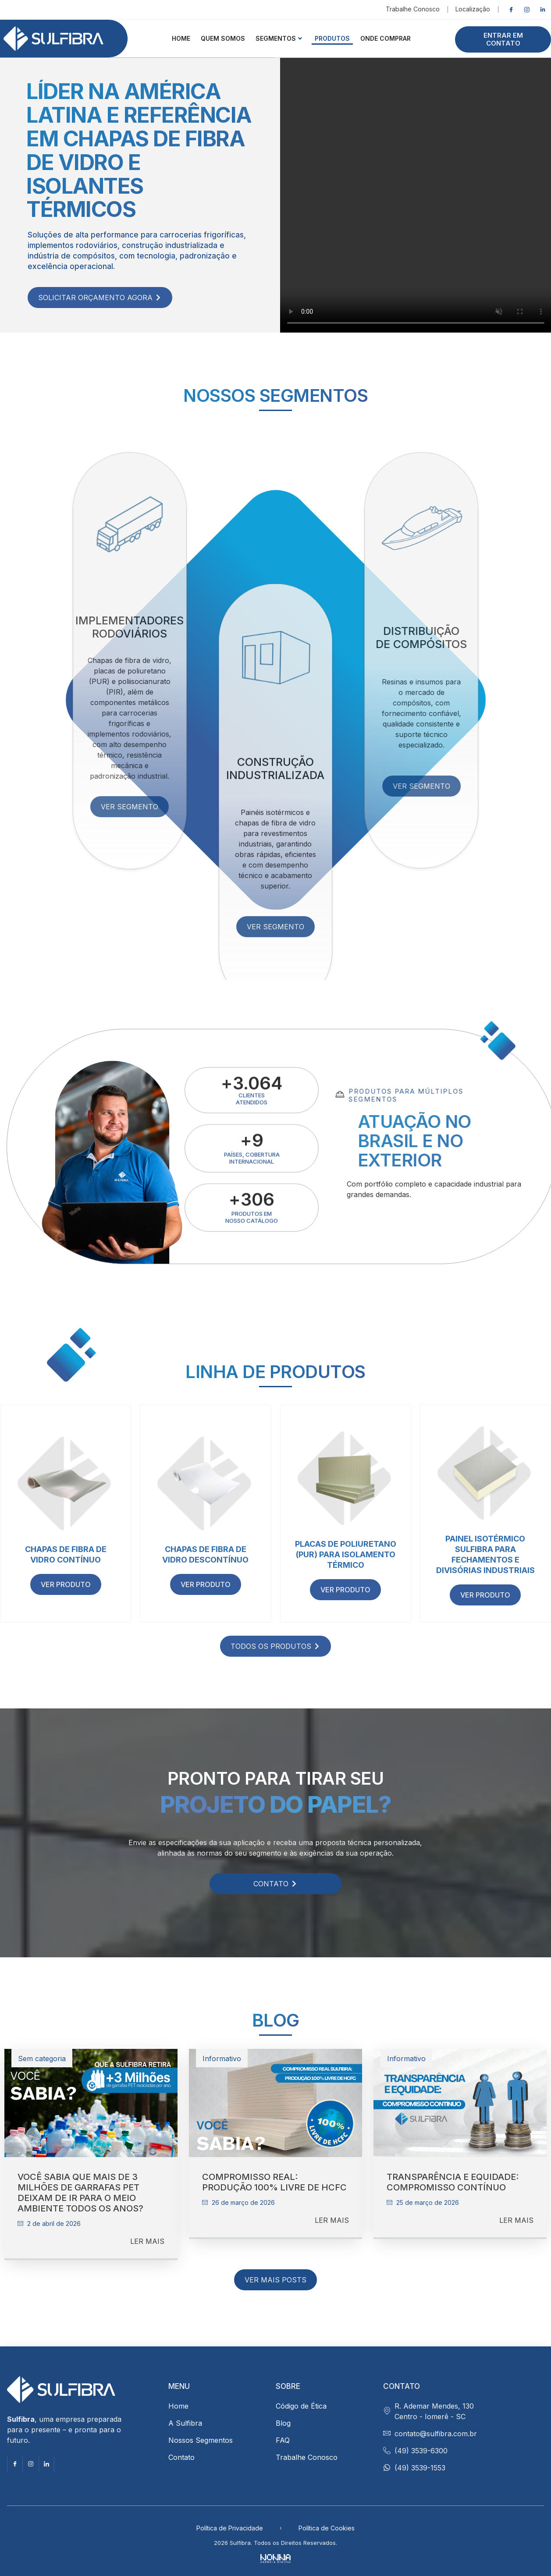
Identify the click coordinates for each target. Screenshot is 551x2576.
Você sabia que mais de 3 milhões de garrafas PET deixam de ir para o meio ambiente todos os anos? (80, 2193)
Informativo (222, 2058)
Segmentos (279, 38)
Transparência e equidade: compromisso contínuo (453, 2182)
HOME (181, 38)
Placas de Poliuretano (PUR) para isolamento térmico (345, 1554)
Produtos (332, 38)
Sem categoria (42, 2058)
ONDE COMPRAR (385, 38)
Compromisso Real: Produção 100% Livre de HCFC (274, 2182)
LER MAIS (147, 2241)
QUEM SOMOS (223, 38)
